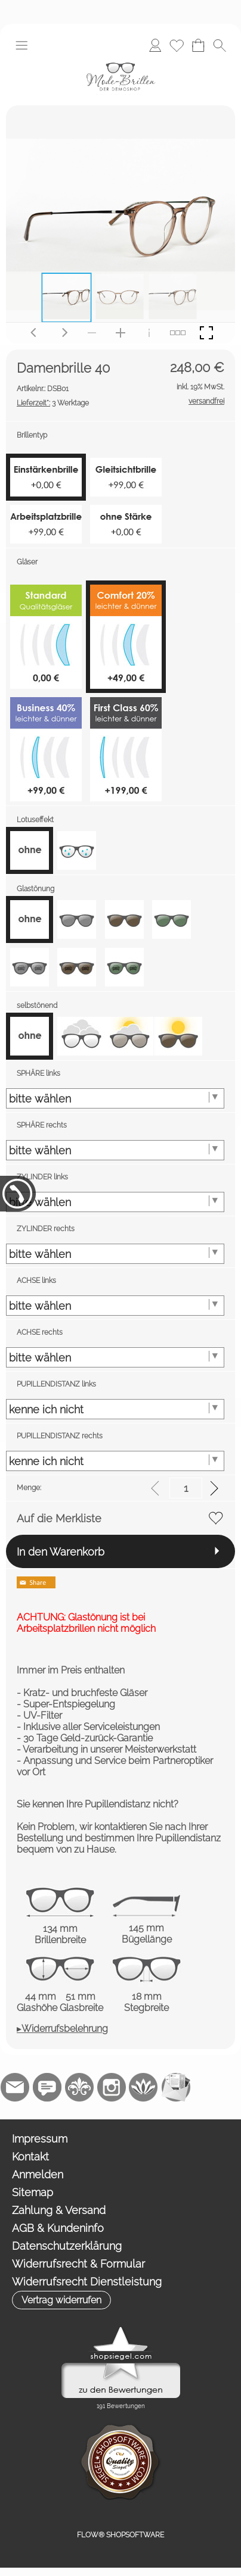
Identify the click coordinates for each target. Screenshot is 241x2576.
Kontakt (30, 2156)
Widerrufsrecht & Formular (78, 2263)
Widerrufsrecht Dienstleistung (87, 2281)
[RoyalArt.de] (79, 2087)
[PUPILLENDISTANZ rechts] (115, 1460)
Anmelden (37, 2174)
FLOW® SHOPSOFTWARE (120, 2535)
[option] (29, 850)
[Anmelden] (155, 45)
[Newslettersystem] (176, 2087)
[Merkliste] (176, 45)
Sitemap (32, 2192)
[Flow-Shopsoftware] (144, 2087)
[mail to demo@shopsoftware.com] (15, 2087)
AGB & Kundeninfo (58, 2228)
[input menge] (185, 1488)
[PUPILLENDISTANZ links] (115, 1409)
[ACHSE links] (115, 1305)
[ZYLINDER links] (115, 1201)
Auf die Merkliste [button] (59, 1518)
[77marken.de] (47, 2087)
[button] (21, 45)
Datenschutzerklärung (67, 2246)
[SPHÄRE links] (115, 1098)
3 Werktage (53, 403)
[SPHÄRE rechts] (115, 1150)
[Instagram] (111, 2087)
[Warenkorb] (198, 45)
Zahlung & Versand (59, 2210)
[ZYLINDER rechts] (115, 1253)
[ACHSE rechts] (115, 1357)
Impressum (39, 2138)
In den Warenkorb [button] (60, 1551)
